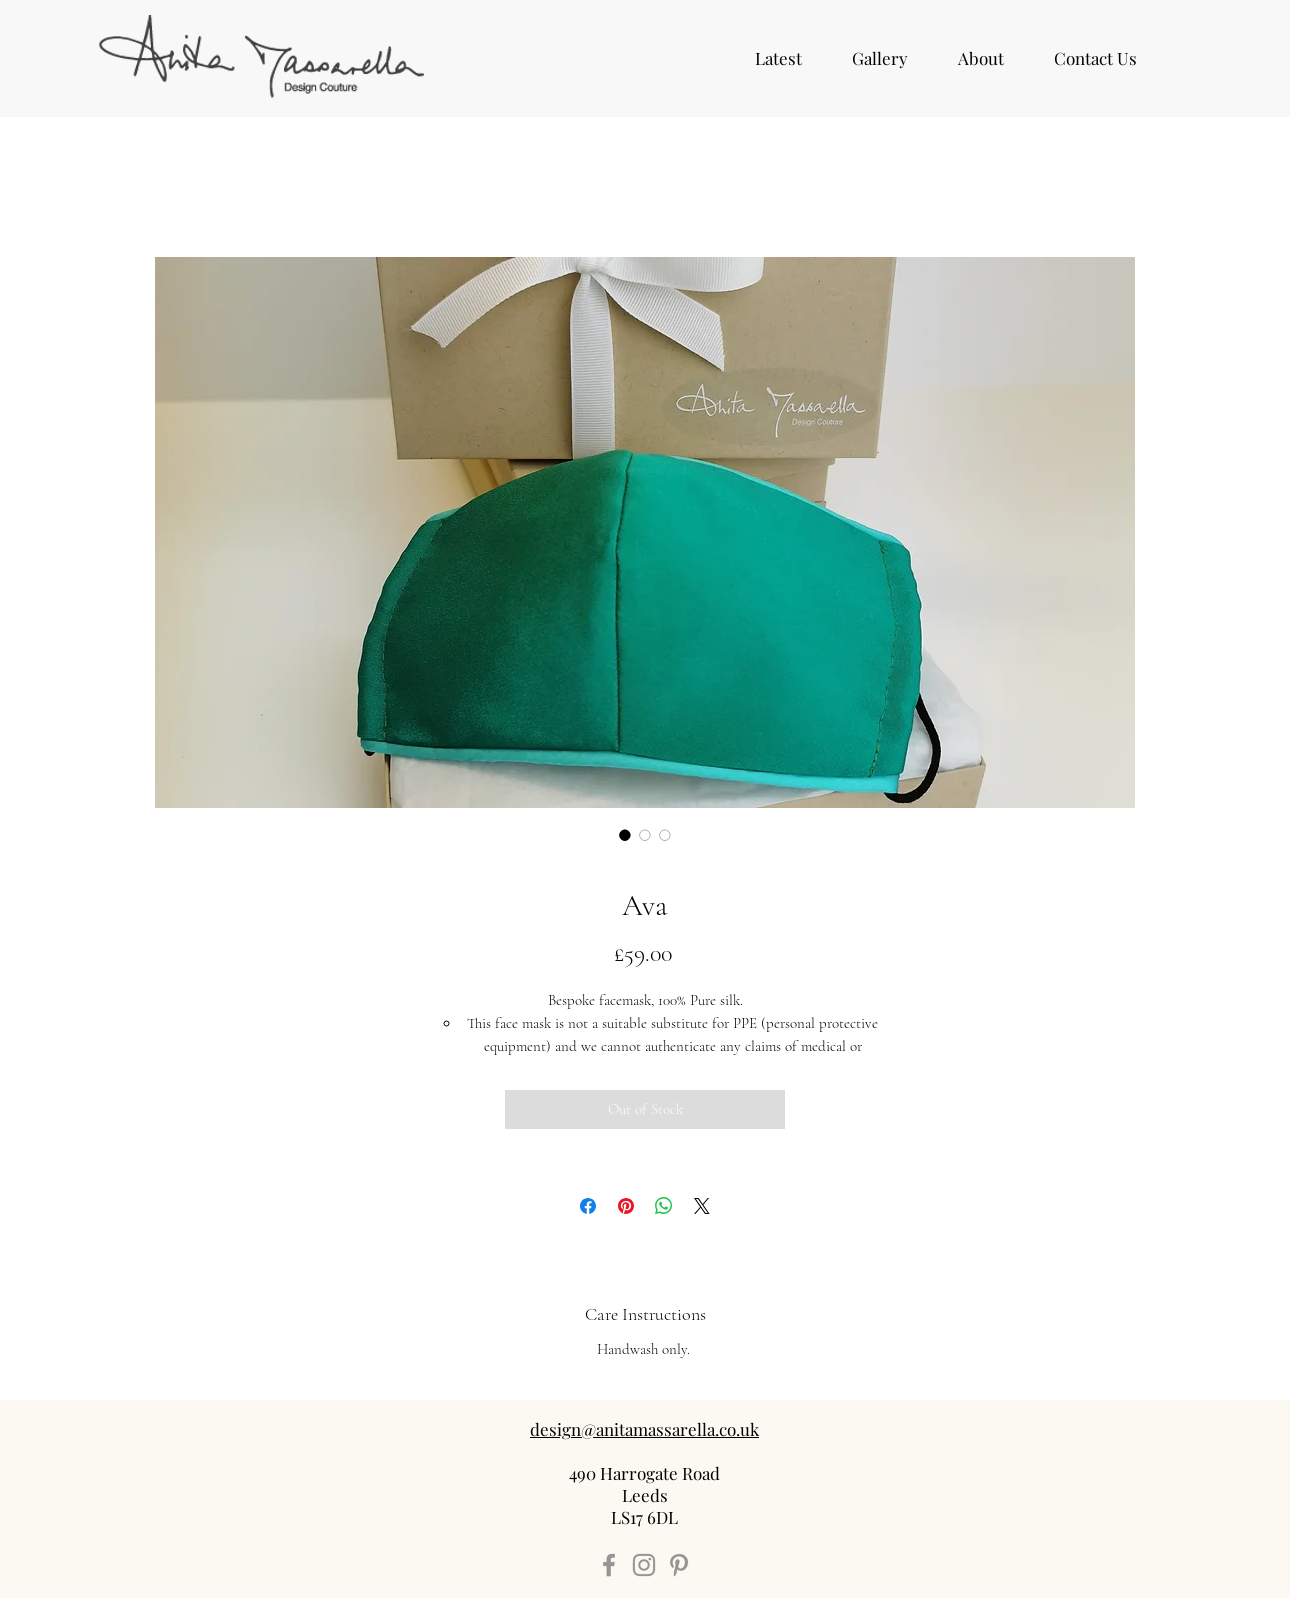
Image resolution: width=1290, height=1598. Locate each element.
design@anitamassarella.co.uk (644, 1429)
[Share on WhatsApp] (664, 1206)
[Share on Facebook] (588, 1206)
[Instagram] (644, 1565)
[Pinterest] (679, 1565)
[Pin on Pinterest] (626, 1206)
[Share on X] (702, 1206)
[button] (880, 58)
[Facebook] (609, 1565)
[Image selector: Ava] (625, 835)
